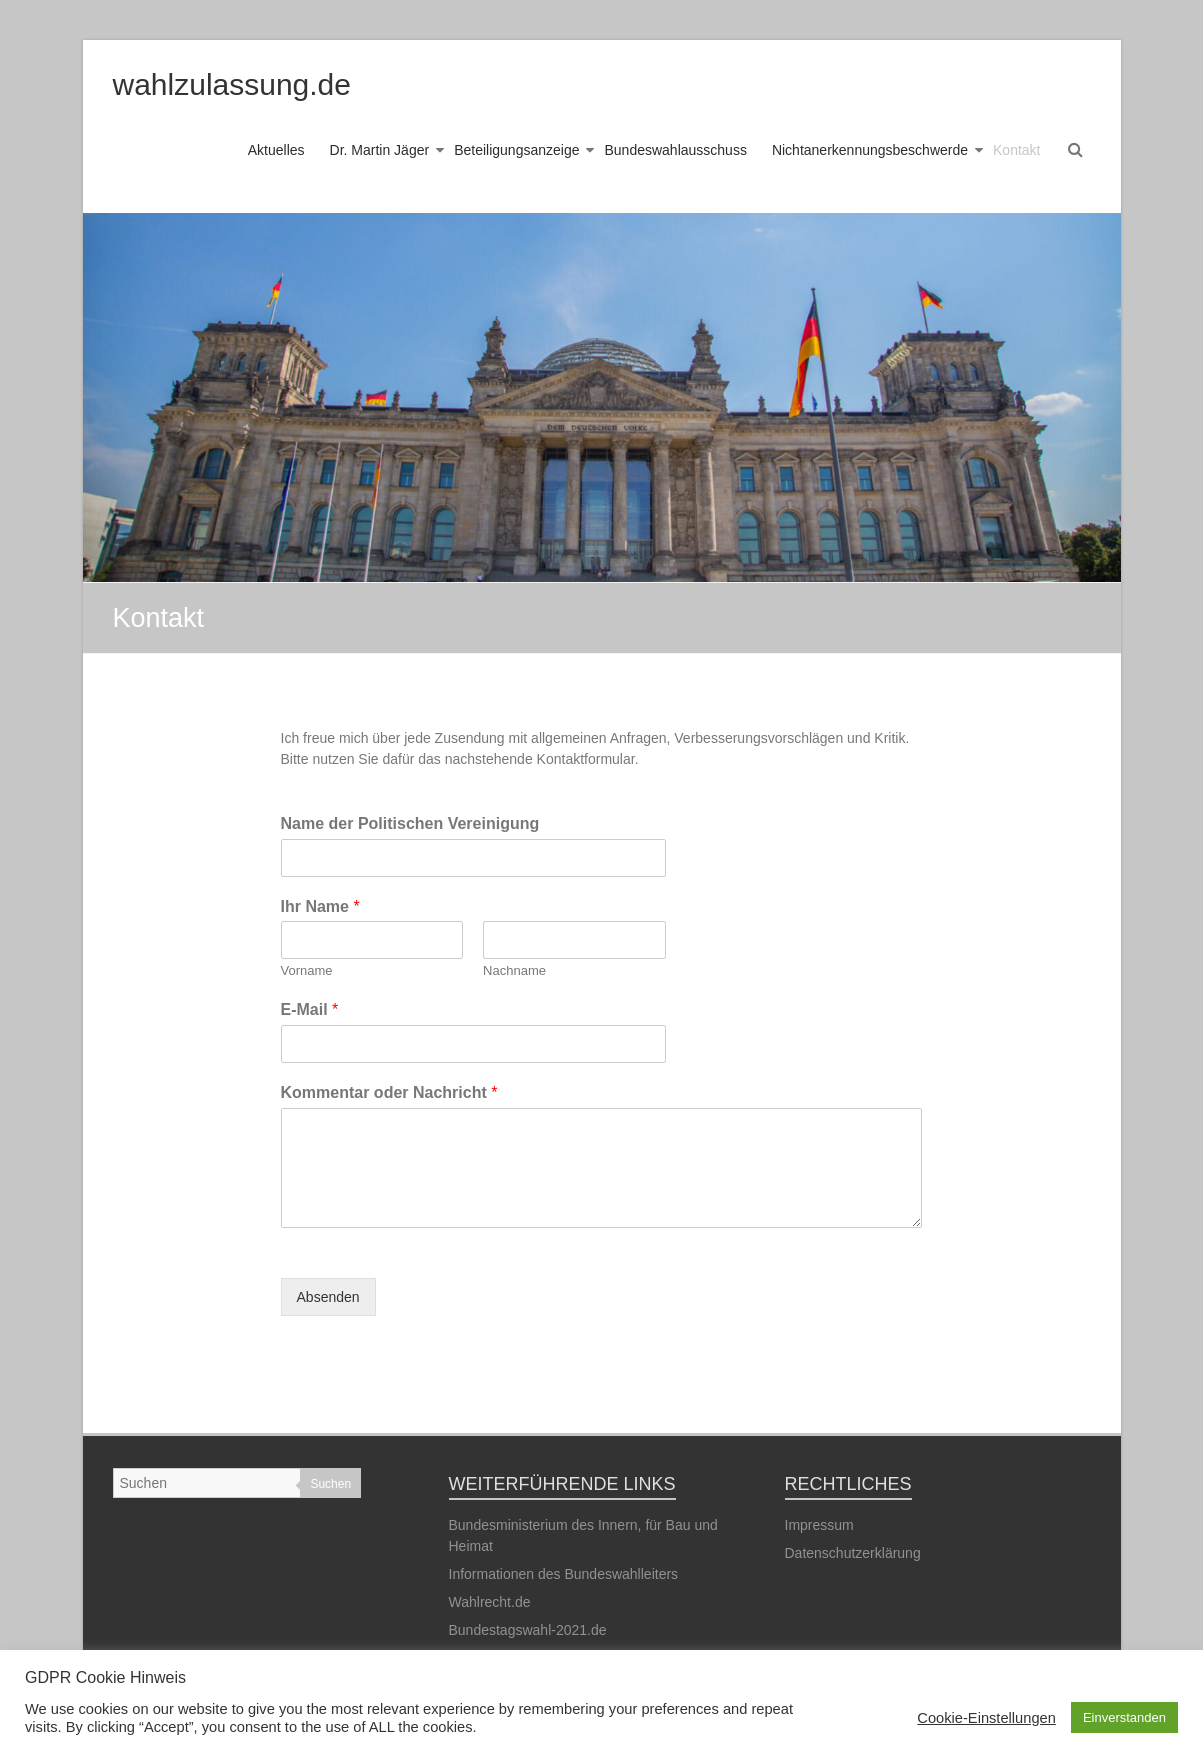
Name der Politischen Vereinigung (410, 823)
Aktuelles (276, 150)
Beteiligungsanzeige (516, 150)
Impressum (819, 1525)
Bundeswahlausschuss (675, 150)
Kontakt (1016, 150)
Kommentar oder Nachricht (389, 1092)
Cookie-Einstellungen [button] (986, 1718)
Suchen (330, 1484)
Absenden (328, 1297)
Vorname (307, 970)
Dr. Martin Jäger (380, 150)
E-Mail (310, 1009)
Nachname (514, 970)
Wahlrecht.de (490, 1602)
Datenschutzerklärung (853, 1553)
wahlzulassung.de (232, 84)
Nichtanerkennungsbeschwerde (870, 150)
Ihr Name (320, 906)
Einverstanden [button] (1124, 1717)
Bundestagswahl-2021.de (528, 1630)
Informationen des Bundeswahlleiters (564, 1574)
